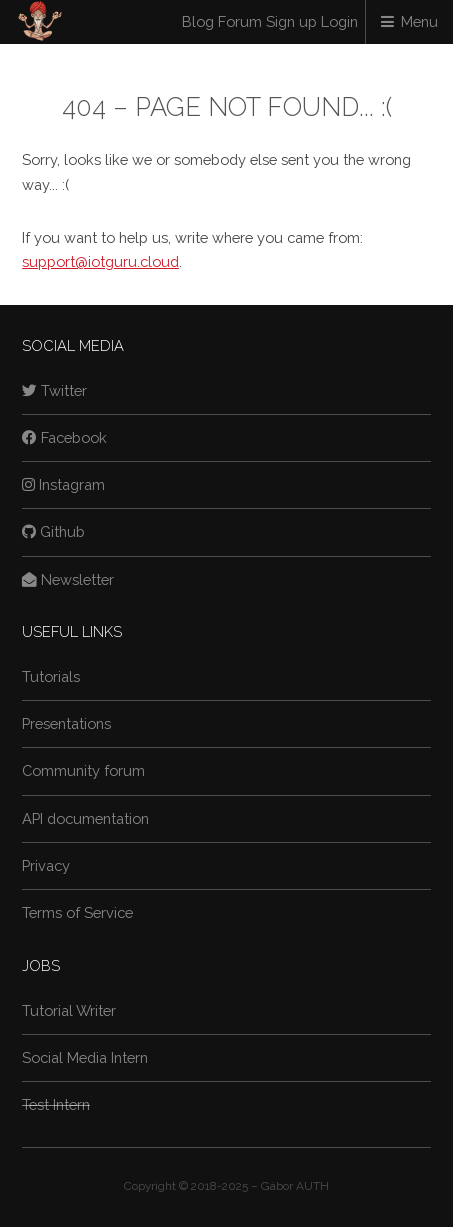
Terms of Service (77, 912)
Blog (198, 21)
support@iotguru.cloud (100, 261)
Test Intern (56, 1104)
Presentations (66, 723)
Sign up (291, 21)
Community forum (83, 770)
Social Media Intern (85, 1057)
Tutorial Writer (69, 1010)
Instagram (63, 484)
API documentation (85, 818)
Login (339, 21)
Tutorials (51, 676)
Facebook (64, 437)
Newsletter (68, 579)
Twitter (54, 390)
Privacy (46, 865)
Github (53, 531)
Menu (419, 21)
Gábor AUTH (295, 1186)
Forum (240, 21)
